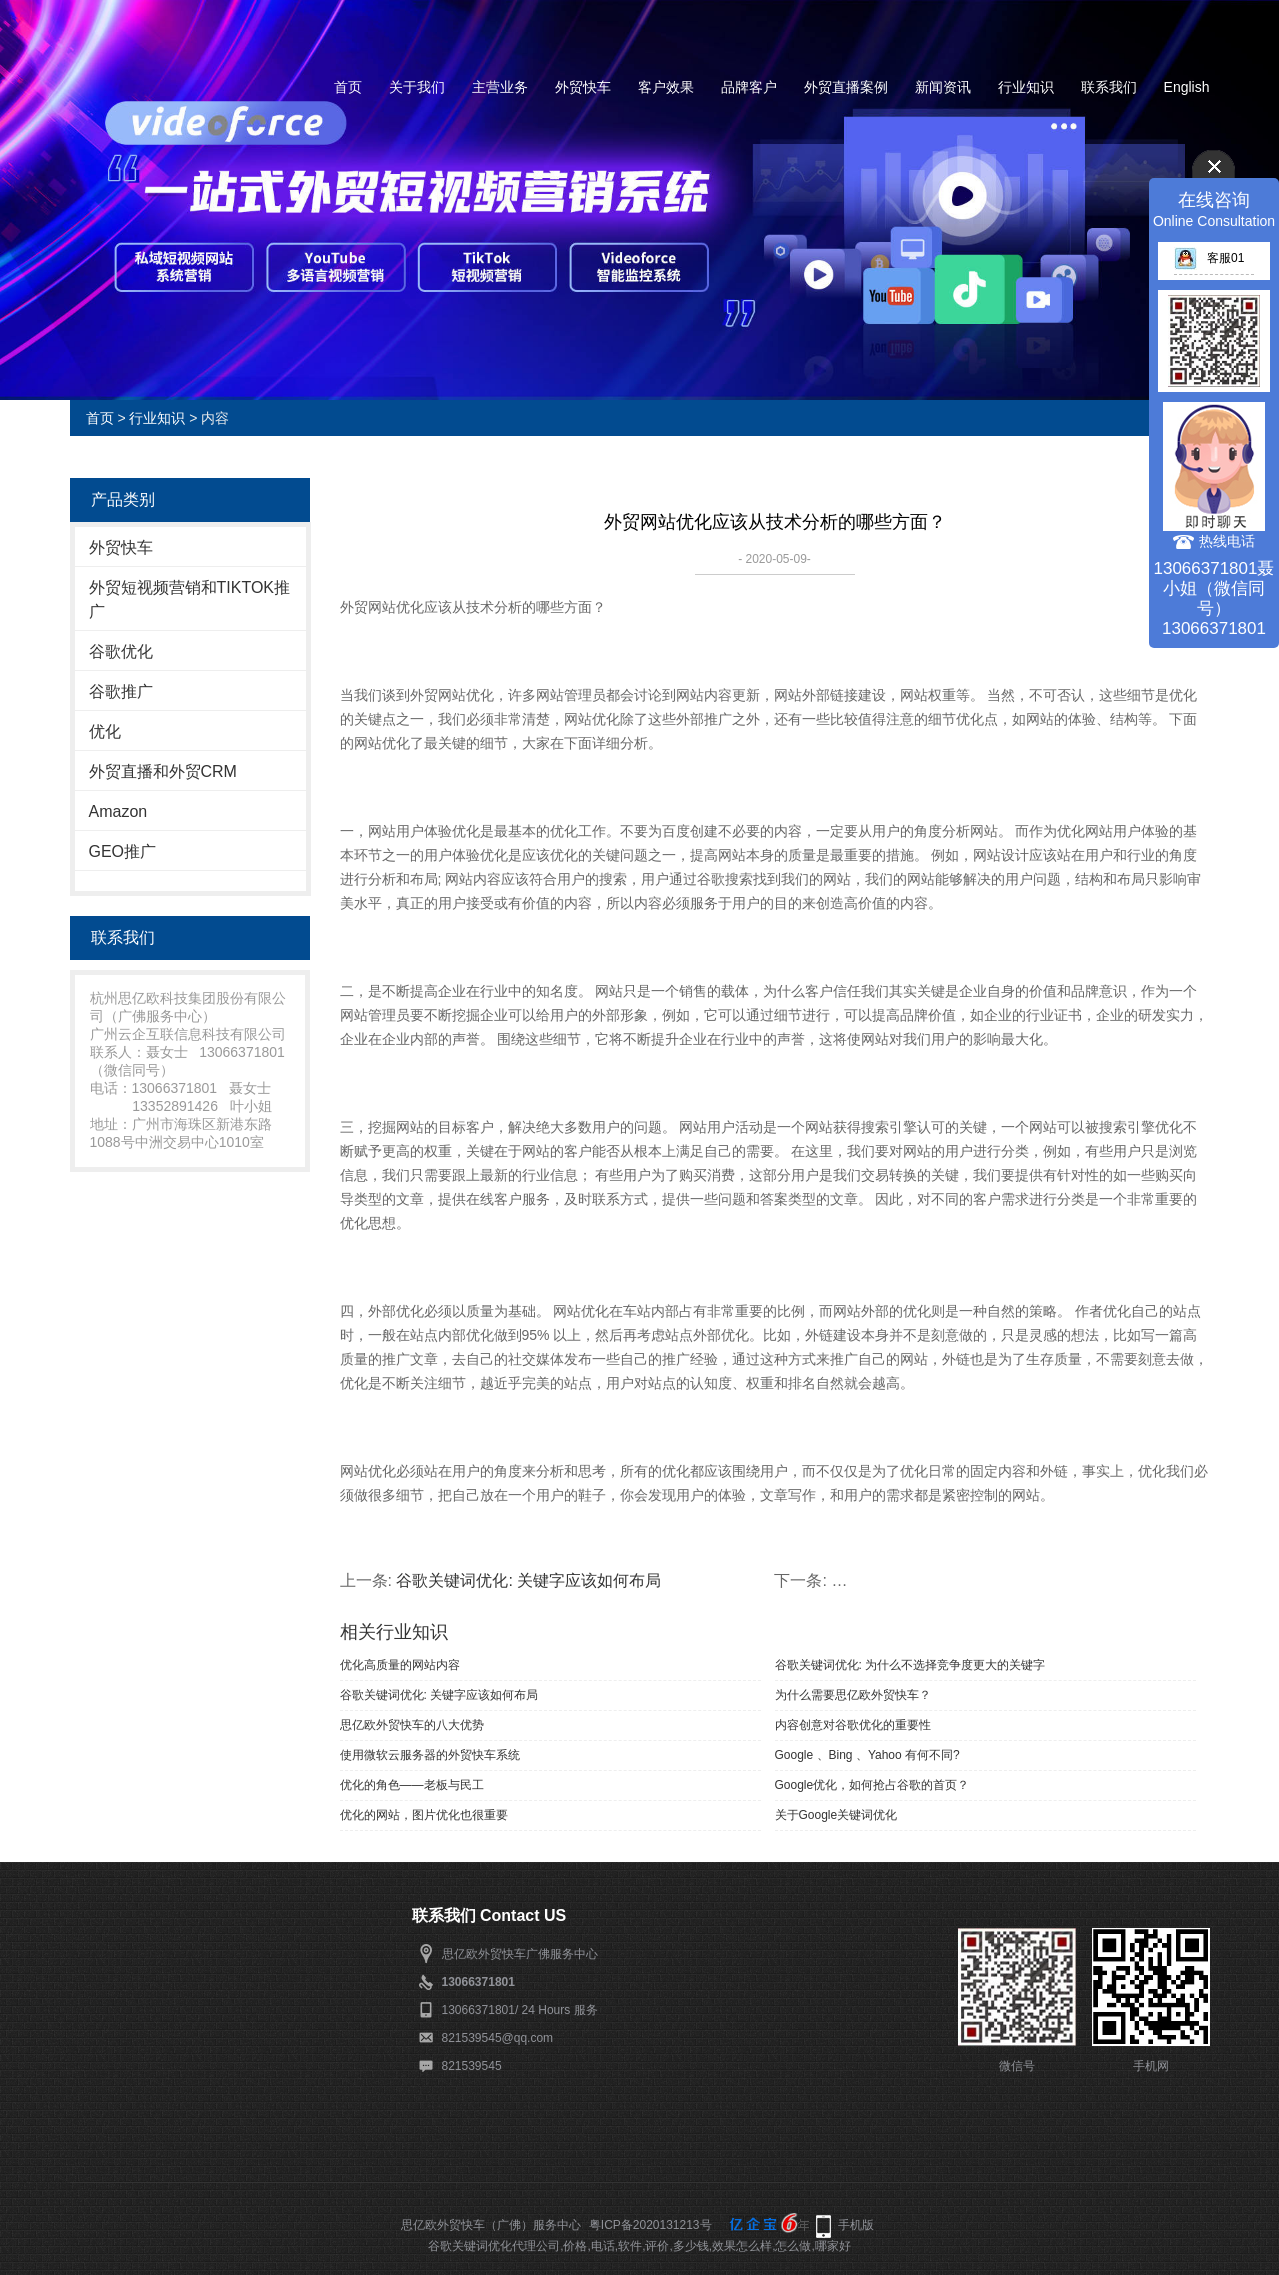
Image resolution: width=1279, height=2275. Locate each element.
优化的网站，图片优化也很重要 (424, 1815)
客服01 (1209, 258)
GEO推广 (123, 851)
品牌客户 (749, 87)
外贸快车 (583, 87)
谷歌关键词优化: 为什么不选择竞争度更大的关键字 (910, 1665)
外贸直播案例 (846, 87)
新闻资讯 (943, 87)
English (1187, 87)
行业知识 (1026, 87)
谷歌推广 (121, 691)
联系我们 (1109, 87)
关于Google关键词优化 (836, 1815)
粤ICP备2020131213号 (650, 2225)
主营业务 (500, 87)
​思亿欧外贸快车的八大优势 (412, 1725)
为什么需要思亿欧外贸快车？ (853, 1695)
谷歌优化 (121, 651)
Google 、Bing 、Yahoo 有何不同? (867, 1755)
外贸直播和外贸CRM (163, 771)
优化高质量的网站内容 (400, 1665)
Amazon (118, 811)
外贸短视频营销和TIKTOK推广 (190, 599)
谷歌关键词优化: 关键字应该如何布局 (528, 1580)
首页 (348, 87)
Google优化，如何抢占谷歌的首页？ (872, 1785)
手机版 (856, 2225)
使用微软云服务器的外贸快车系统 (430, 1755)
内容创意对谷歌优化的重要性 (853, 1725)
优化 (105, 731)
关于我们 (417, 87)
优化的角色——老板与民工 (412, 1785)
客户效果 (666, 87)
